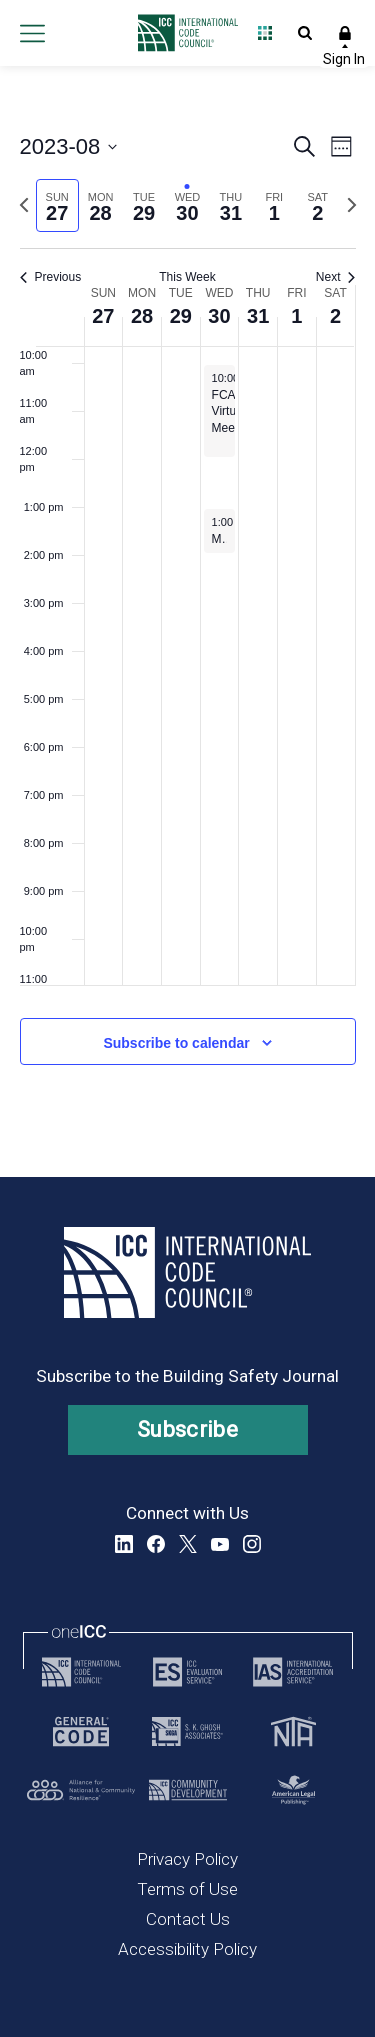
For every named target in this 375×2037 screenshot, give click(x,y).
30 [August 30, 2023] (219, 316)
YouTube (220, 1544)
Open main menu (32, 33)
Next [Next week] (336, 277)
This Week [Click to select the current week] (187, 277)
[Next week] (352, 205)
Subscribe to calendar (176, 1043)
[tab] (57, 205)
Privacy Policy (187, 1859)
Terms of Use (187, 1889)
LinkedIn (124, 1544)
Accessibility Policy (187, 1949)
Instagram (252, 1544)
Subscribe (187, 1429)
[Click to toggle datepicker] (69, 146)
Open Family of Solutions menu (265, 33)
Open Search (305, 33)
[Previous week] (24, 205)
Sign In (345, 33)
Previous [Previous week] (51, 277)
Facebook (156, 1544)
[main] (187, 621)
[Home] (182, 33)
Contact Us (188, 1919)
